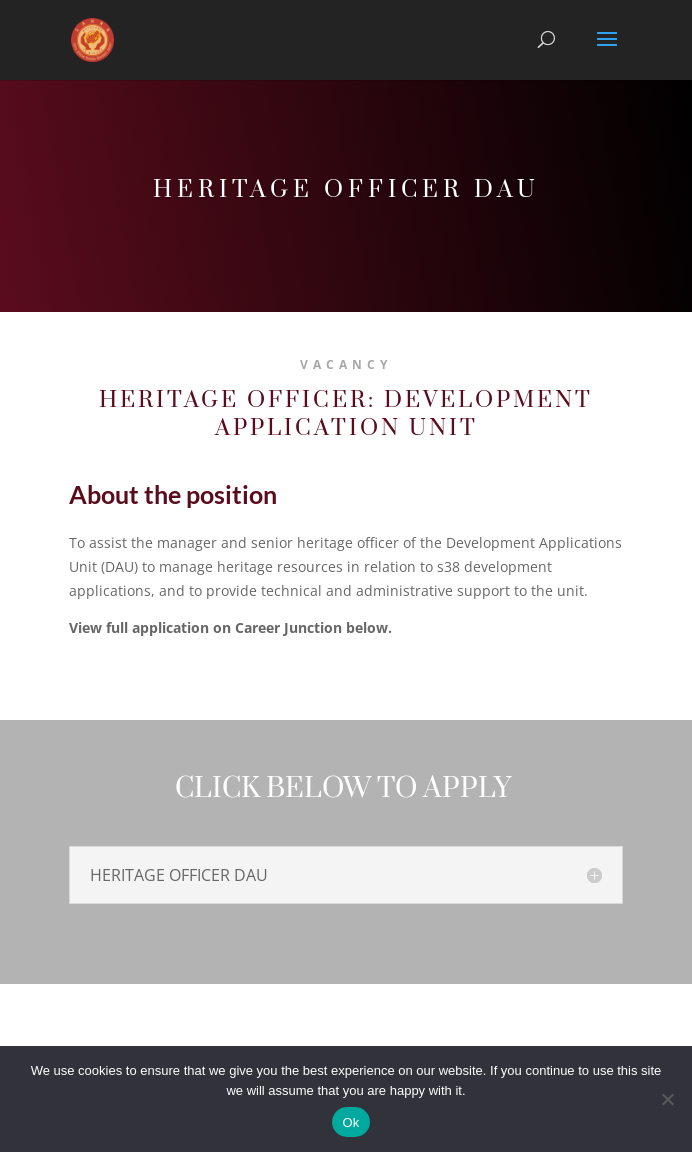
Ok (350, 1122)
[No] (667, 1099)
